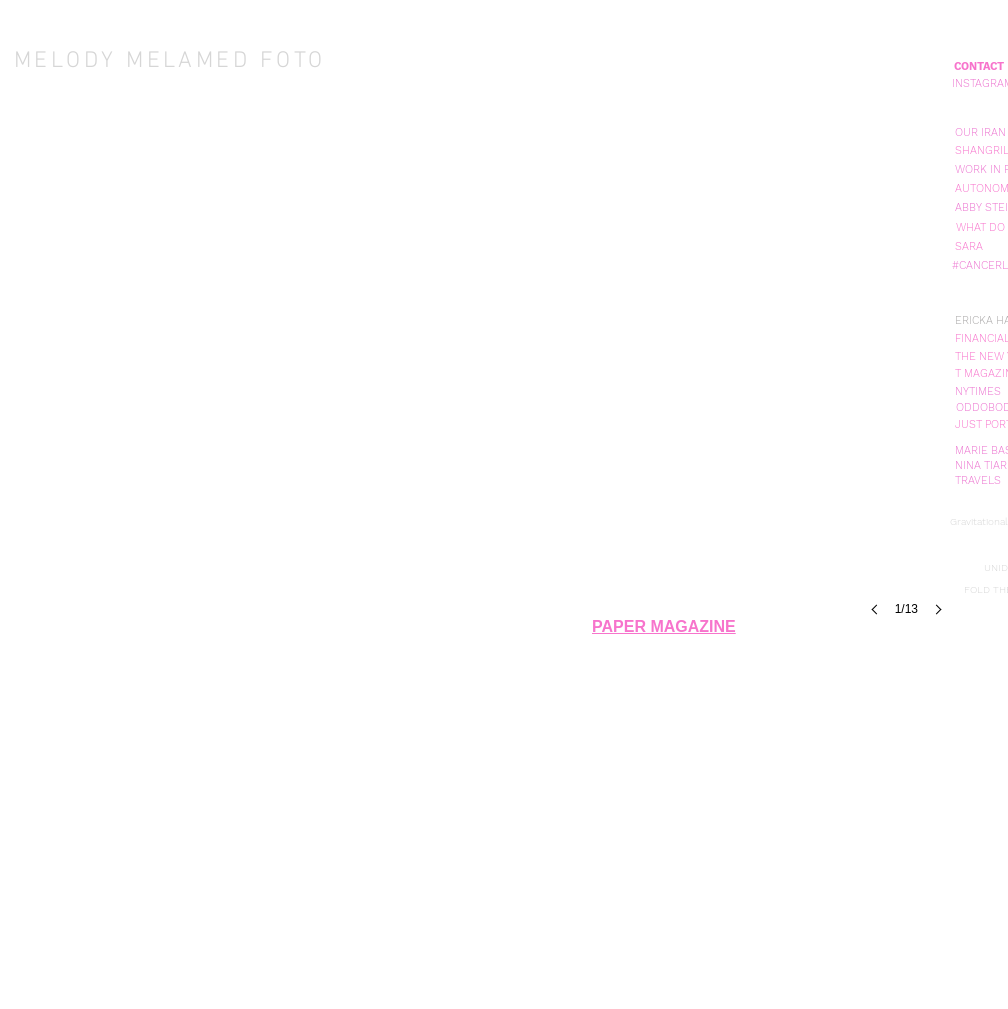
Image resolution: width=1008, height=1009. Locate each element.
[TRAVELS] (978, 480)
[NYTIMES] (978, 391)
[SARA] (969, 246)
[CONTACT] (979, 66)
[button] (980, 132)
